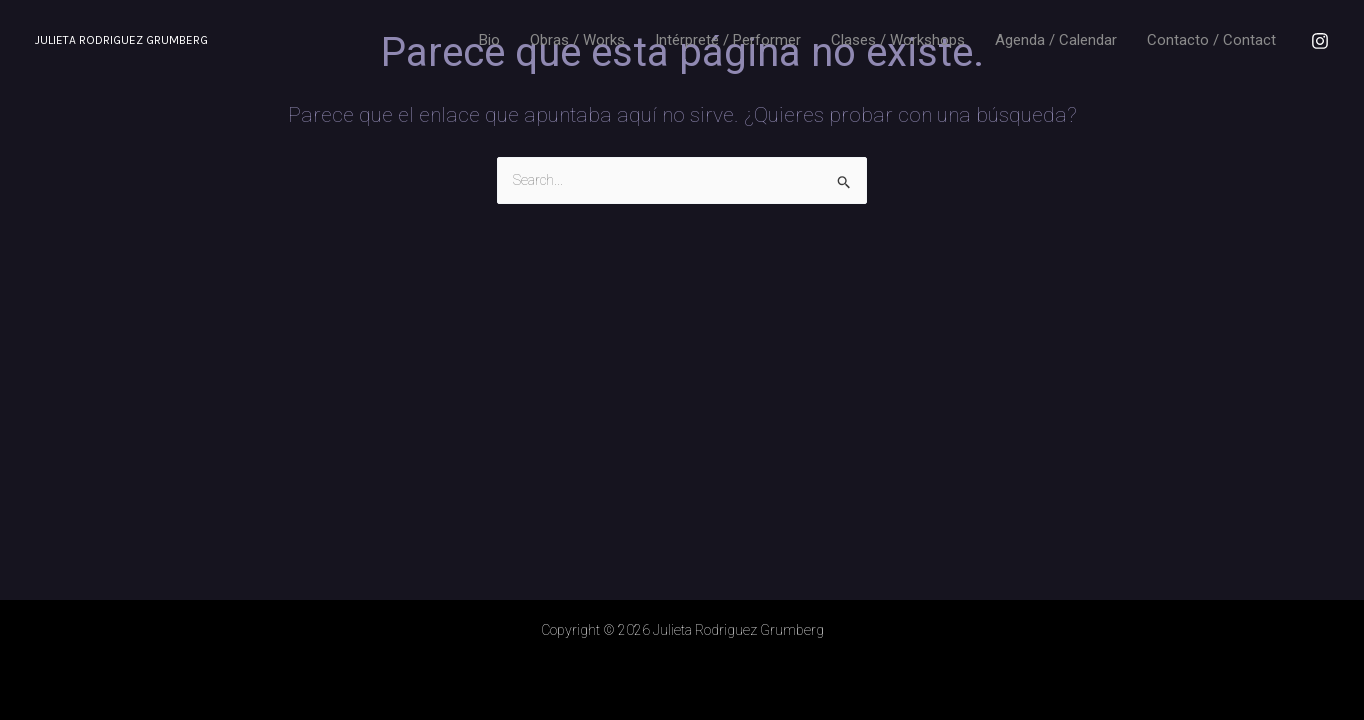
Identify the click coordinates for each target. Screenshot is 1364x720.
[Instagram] (1320, 41)
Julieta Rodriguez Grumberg (121, 40)
